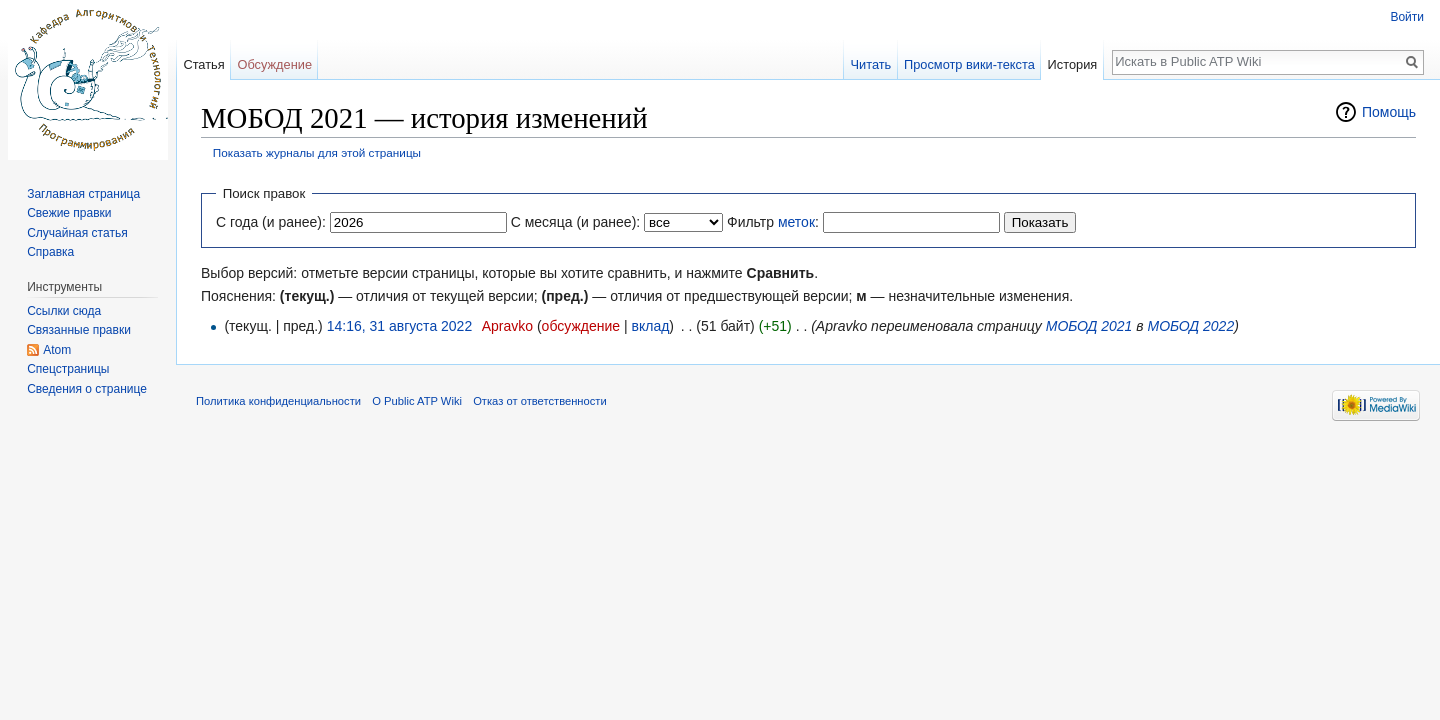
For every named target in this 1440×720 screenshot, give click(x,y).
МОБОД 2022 (1191, 326)
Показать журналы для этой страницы (317, 152)
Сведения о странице (87, 389)
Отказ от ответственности (540, 401)
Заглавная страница (83, 194)
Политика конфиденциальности (278, 401)
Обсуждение (274, 64)
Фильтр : (773, 222)
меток (796, 222)
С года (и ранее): (271, 222)
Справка (50, 252)
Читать (870, 64)
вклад (651, 326)
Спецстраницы (68, 369)
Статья (203, 64)
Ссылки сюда (64, 311)
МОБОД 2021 (1089, 326)
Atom (57, 350)
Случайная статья (77, 233)
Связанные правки (79, 330)
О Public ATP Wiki (417, 401)
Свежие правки (69, 213)
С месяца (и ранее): (576, 222)
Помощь (1389, 112)
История (1073, 64)
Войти (1407, 17)
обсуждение (581, 326)
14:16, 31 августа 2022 (400, 326)
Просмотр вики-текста (969, 64)
